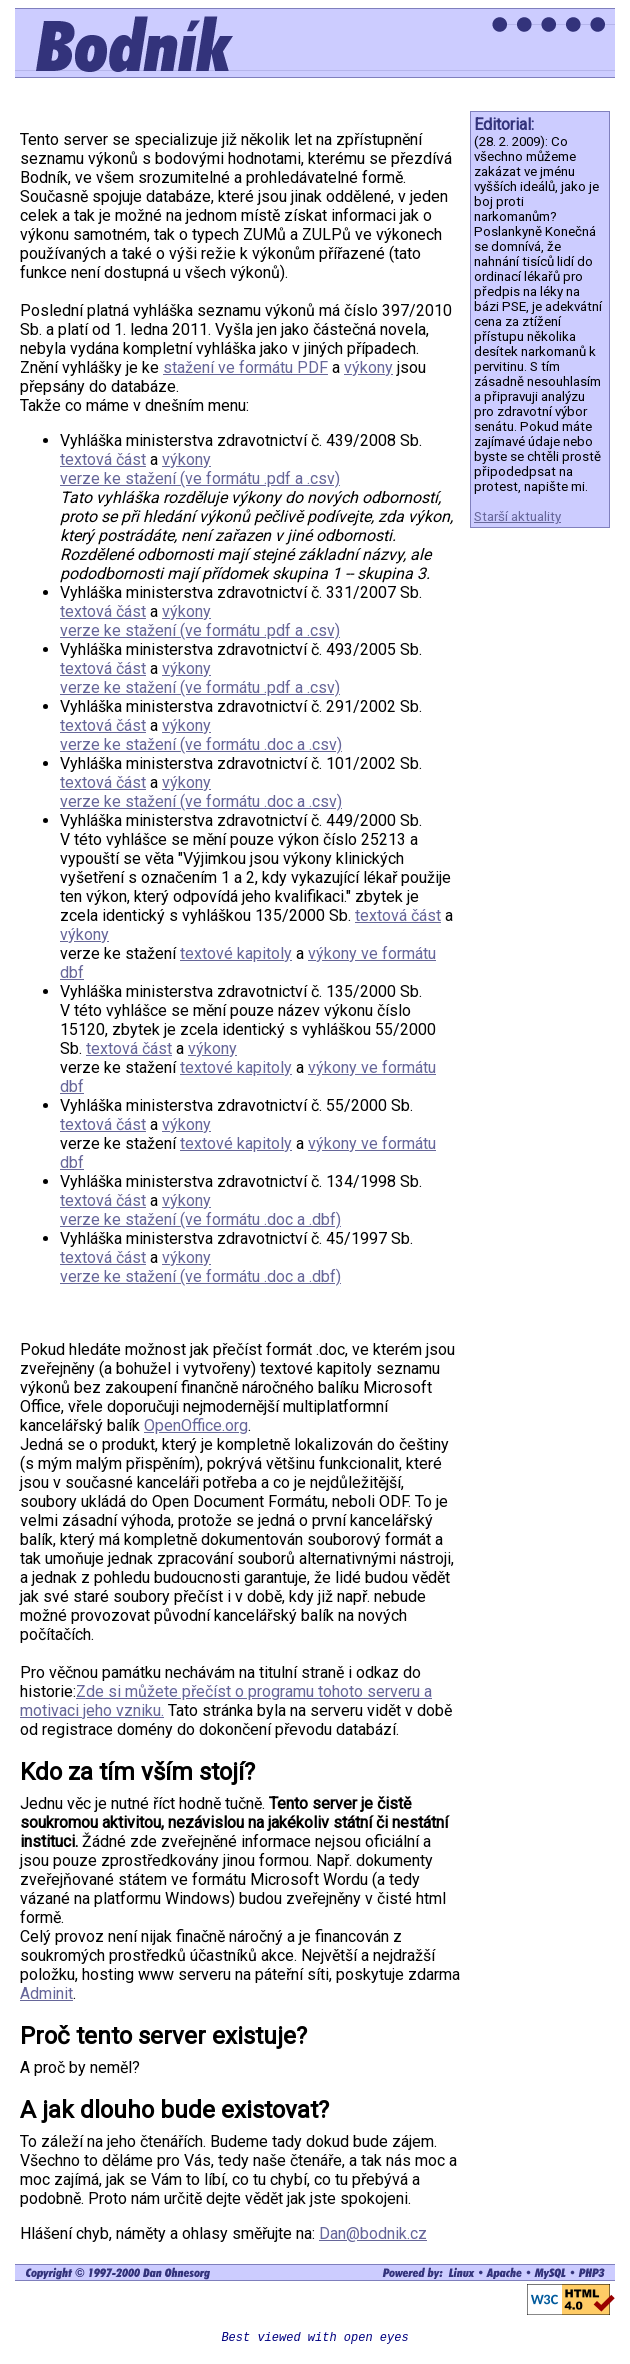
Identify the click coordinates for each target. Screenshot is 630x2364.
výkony (368, 367)
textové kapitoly (236, 953)
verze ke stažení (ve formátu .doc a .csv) (201, 744)
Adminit (46, 1993)
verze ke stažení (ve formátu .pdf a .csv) (200, 478)
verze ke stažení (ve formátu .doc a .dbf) (200, 1219)
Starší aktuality (517, 516)
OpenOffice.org (196, 1425)
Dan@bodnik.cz (373, 2233)
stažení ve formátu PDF (245, 367)
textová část (103, 459)
